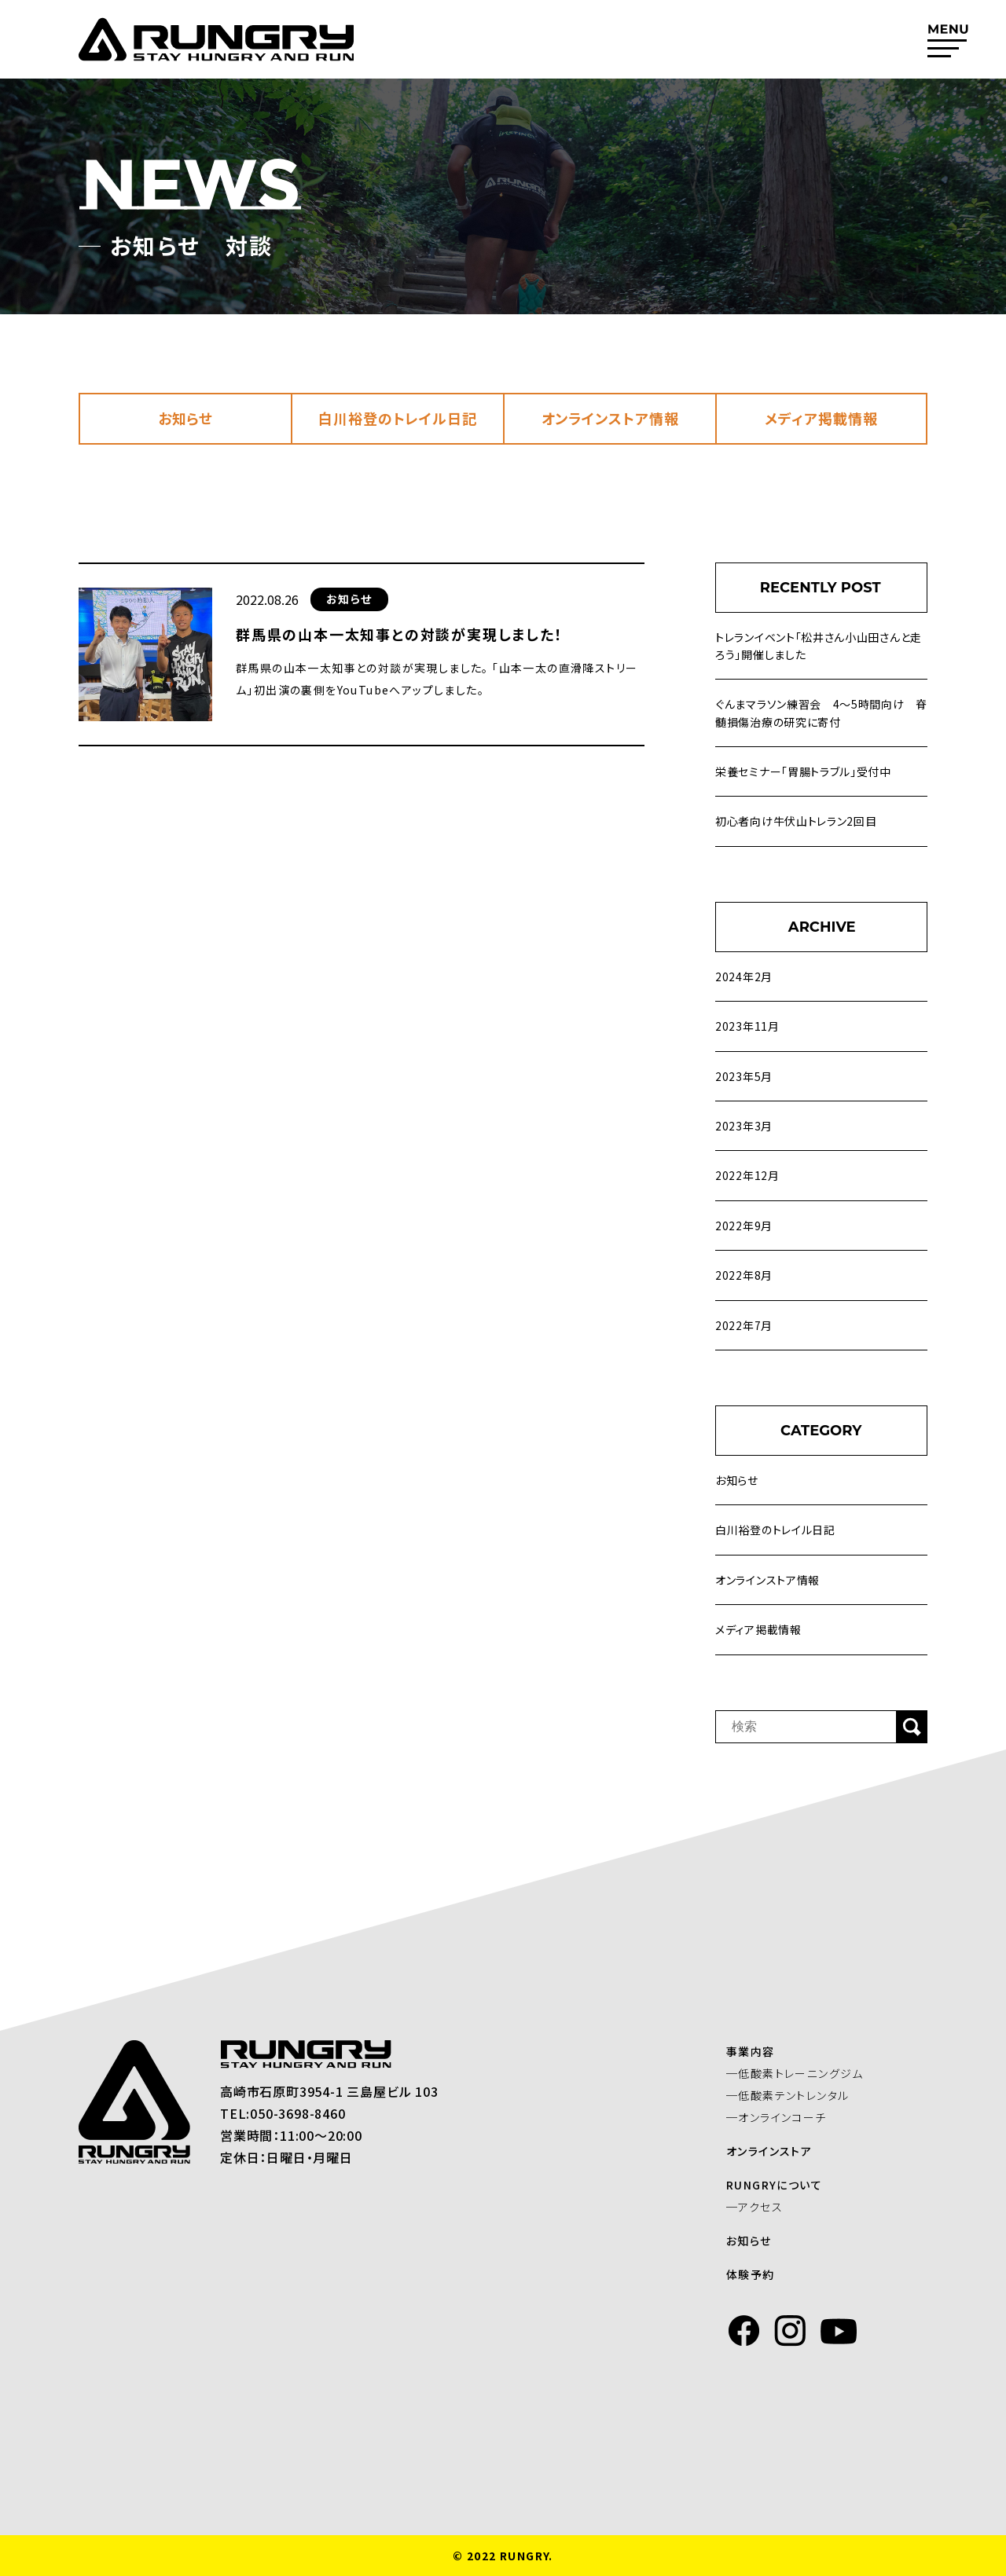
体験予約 (761, 2274)
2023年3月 (744, 1126)
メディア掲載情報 (821, 418)
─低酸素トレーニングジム (806, 2073)
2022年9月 (744, 1225)
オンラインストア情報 (610, 418)
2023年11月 (747, 1026)
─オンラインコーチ (787, 2117)
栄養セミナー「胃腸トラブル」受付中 (803, 771)
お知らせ (186, 418)
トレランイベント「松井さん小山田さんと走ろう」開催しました (818, 645)
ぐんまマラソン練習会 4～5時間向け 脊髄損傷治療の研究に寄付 (821, 712)
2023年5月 (744, 1076)
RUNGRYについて (785, 2185)
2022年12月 (747, 1175)
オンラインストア (780, 2151)
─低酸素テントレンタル (798, 2095)
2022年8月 (744, 1275)
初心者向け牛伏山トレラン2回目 (796, 821)
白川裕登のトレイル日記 (397, 418)
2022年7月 (744, 1325)
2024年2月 (744, 976)
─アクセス (765, 2207)
